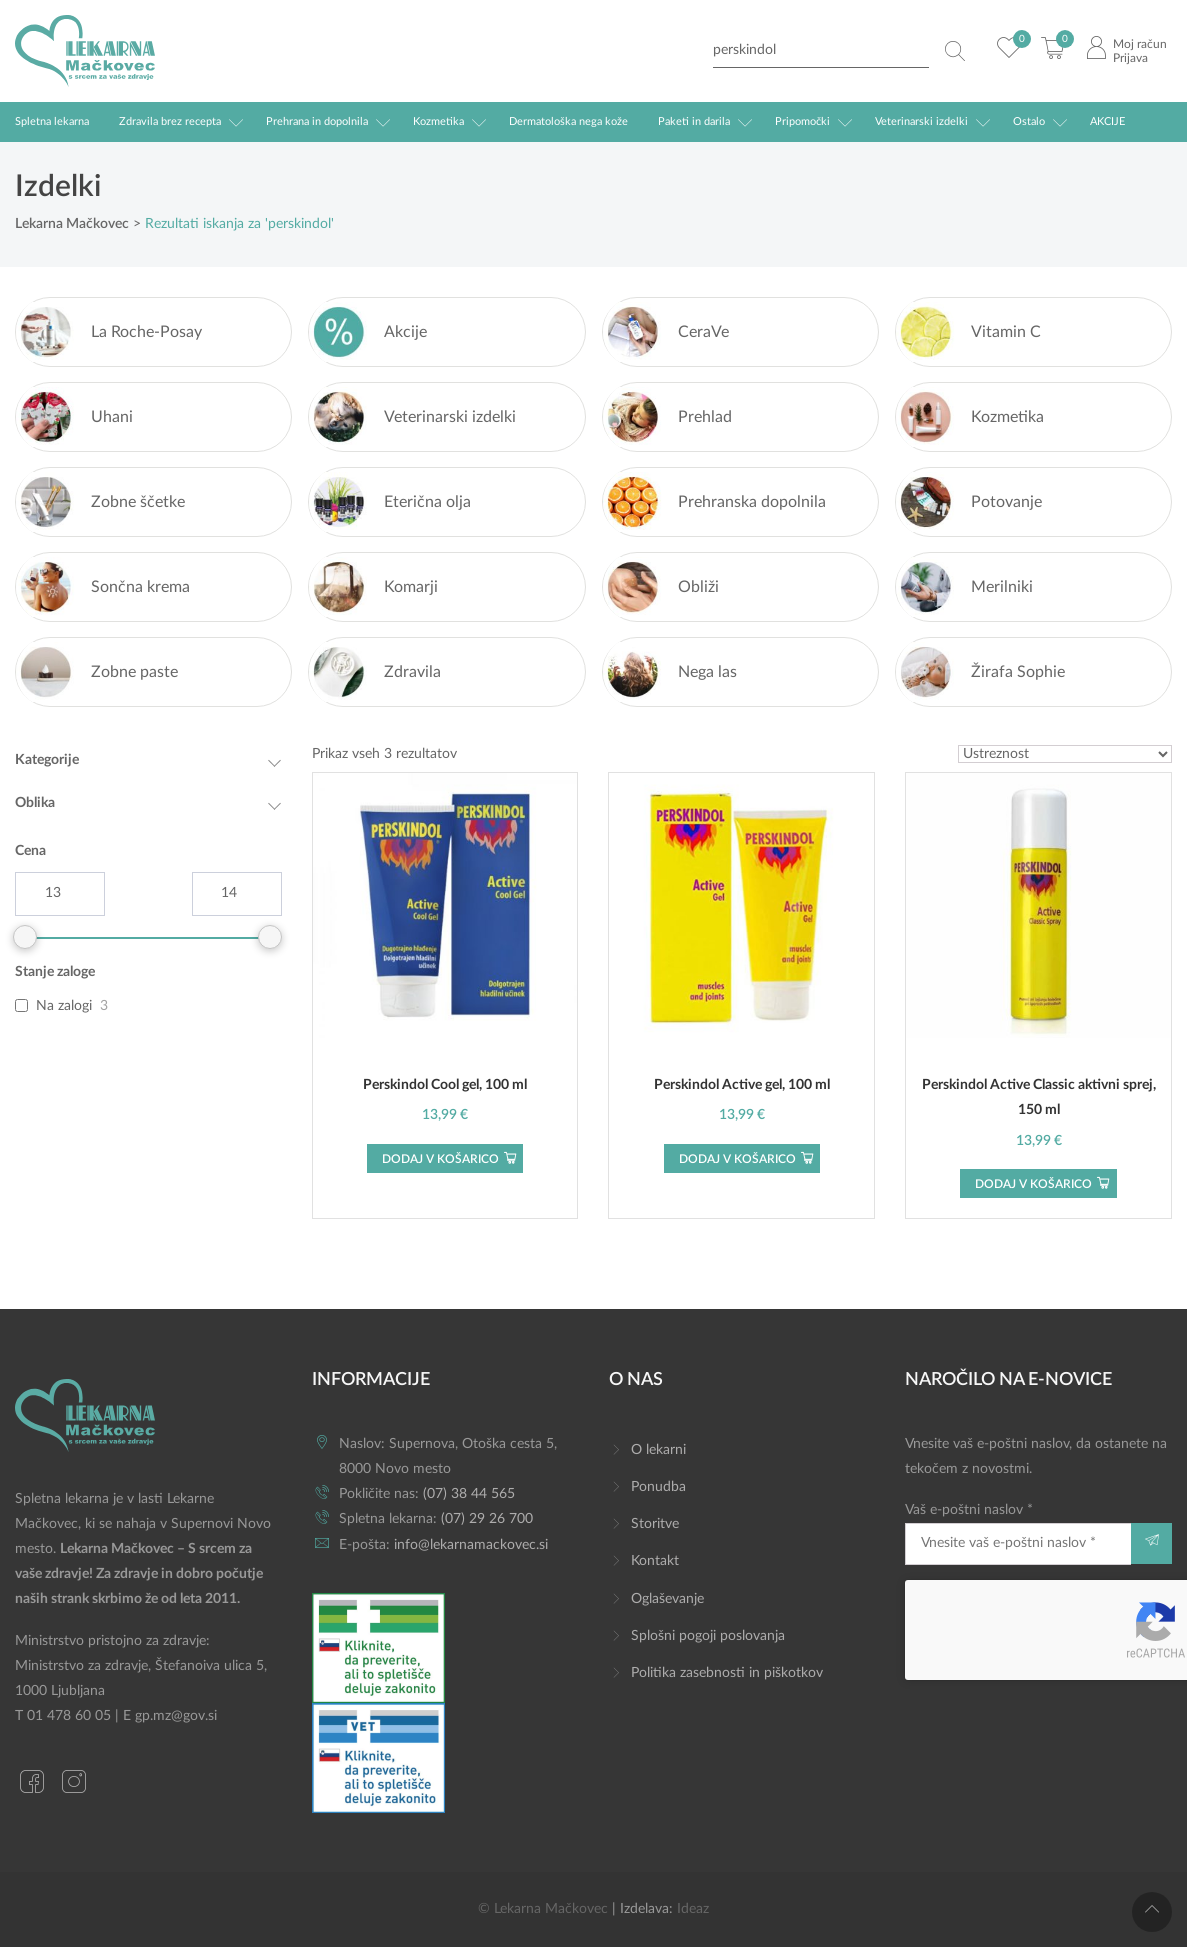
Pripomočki (802, 121)
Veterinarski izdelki (921, 121)
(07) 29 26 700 (487, 1519)
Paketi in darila (694, 121)
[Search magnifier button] (955, 51)
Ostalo (1029, 121)
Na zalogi (64, 1006)
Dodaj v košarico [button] (440, 1159)
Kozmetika (438, 121)
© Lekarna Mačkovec (543, 1909)
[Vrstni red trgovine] (1065, 754)
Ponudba (658, 1487)
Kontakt (655, 1561)
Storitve (655, 1524)
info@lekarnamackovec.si (471, 1545)
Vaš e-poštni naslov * (1018, 1533)
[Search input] (821, 50)
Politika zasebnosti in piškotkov (727, 1673)
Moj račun (1140, 44)
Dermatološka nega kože (568, 121)
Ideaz (693, 1909)
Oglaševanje (667, 1599)
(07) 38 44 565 (469, 1494)
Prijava (1130, 58)
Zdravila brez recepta (170, 121)
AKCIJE (1107, 121)
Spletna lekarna (52, 121)
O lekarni (658, 1450)
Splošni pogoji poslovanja (708, 1636)
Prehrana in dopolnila (317, 121)
